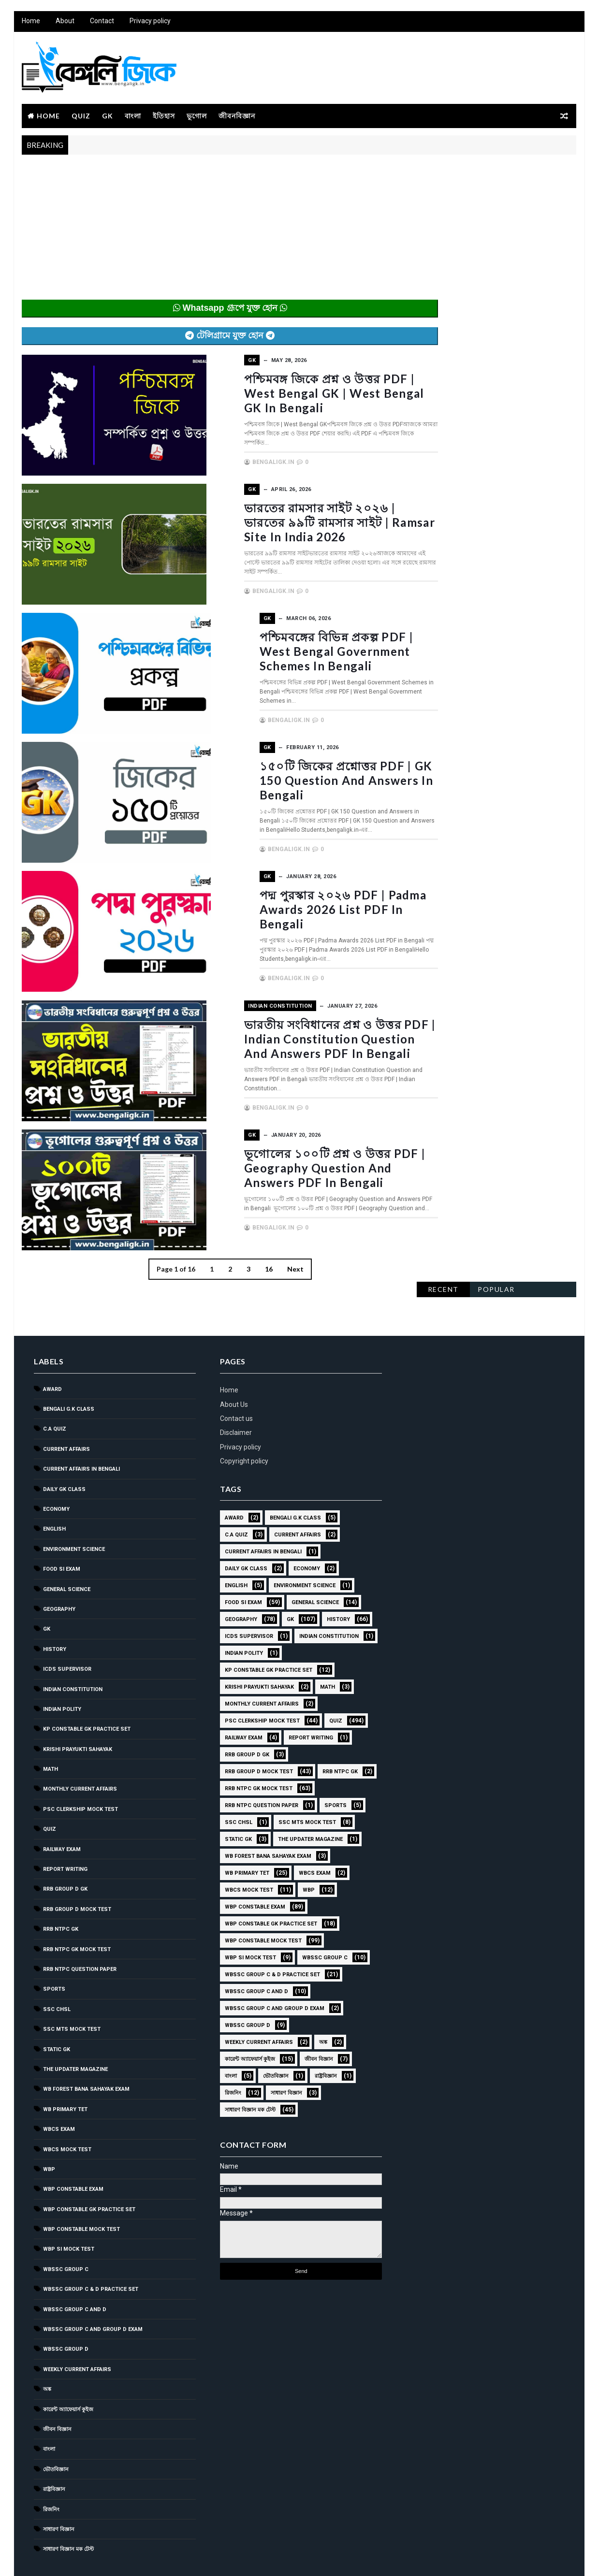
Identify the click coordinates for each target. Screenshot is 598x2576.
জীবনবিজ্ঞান (236, 117)
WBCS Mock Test (67, 2107)
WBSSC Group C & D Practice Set (90, 2247)
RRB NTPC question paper (79, 1928)
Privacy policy (149, 24)
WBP (49, 2128)
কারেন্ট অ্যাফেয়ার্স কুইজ (68, 2367)
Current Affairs (66, 1407)
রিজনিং (51, 2467)
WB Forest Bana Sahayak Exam (86, 2047)
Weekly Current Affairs (77, 2328)
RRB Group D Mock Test (77, 1868)
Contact (101, 24)
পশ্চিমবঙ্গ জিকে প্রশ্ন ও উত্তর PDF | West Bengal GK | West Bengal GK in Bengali (292, 392)
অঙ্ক (47, 2347)
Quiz (80, 117)
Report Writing (65, 1827)
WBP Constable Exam (73, 2147)
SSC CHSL (56, 1967)
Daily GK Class (64, 1447)
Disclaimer (232, 1391)
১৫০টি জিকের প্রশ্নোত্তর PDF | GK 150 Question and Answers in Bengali (289, 776)
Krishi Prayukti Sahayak (77, 1707)
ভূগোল (196, 117)
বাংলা (132, 117)
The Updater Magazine (75, 2028)
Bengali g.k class (68, 1367)
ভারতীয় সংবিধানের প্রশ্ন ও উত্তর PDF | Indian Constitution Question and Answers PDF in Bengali (298, 1033)
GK (107, 117)
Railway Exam (61, 1807)
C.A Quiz (54, 1387)
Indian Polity (62, 1667)
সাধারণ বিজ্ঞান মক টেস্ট (68, 2507)
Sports (54, 1947)
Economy (56, 1467)
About (64, 24)
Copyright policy (240, 1419)
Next (275, 1262)
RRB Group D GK (65, 1847)
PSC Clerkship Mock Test (80, 1768)
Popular (497, 173)
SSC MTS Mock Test (71, 1987)
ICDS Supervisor (67, 1627)
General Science (66, 1547)
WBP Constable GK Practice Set (89, 2167)
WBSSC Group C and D (74, 2267)
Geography (59, 1567)
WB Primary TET (65, 2067)
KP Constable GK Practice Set (86, 1687)
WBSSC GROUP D (65, 2307)
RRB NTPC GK (60, 1887)
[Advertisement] (210, 233)
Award (52, 1347)
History (54, 1607)
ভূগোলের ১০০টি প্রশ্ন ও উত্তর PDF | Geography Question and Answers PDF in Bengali (293, 1161)
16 (249, 1262)
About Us (230, 1362)
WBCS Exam (58, 2087)
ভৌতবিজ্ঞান (55, 2427)
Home (30, 24)
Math (50, 1727)
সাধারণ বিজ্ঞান (58, 2488)
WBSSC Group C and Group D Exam (92, 2288)
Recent (443, 173)
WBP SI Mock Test (68, 2207)
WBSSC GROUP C (65, 2228)
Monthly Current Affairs (80, 1747)
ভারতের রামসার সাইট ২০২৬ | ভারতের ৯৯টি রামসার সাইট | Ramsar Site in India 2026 (300, 520)
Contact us (232, 1377)
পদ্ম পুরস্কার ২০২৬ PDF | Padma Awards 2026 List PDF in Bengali (298, 897)
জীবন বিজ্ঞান (57, 2388)
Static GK (56, 2007)
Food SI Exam (61, 1527)
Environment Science (73, 1507)
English (54, 1487)
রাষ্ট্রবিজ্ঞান (54, 2448)
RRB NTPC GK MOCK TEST (76, 1907)
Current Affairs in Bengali (81, 1427)
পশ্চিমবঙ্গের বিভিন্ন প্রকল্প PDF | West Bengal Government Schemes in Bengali (297, 648)
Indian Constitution (238, 1001)
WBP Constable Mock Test (81, 2188)
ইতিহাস (163, 117)
